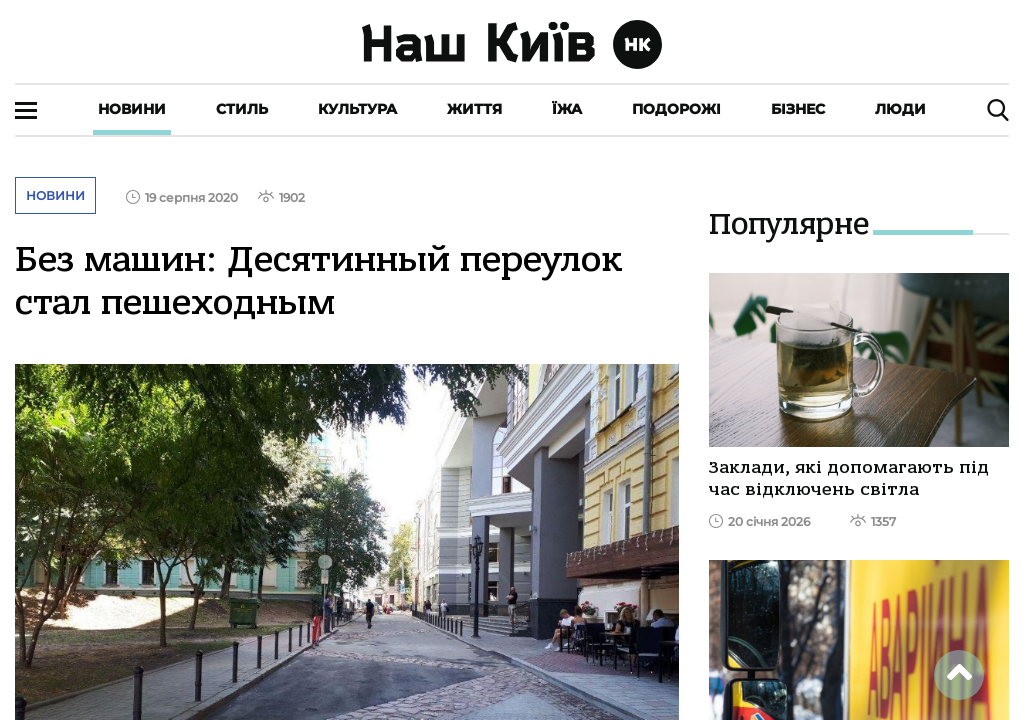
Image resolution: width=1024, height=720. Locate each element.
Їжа (567, 109)
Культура (357, 109)
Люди (900, 109)
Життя (474, 109)
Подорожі (676, 109)
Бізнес (798, 109)
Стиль (242, 109)
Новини (132, 109)
